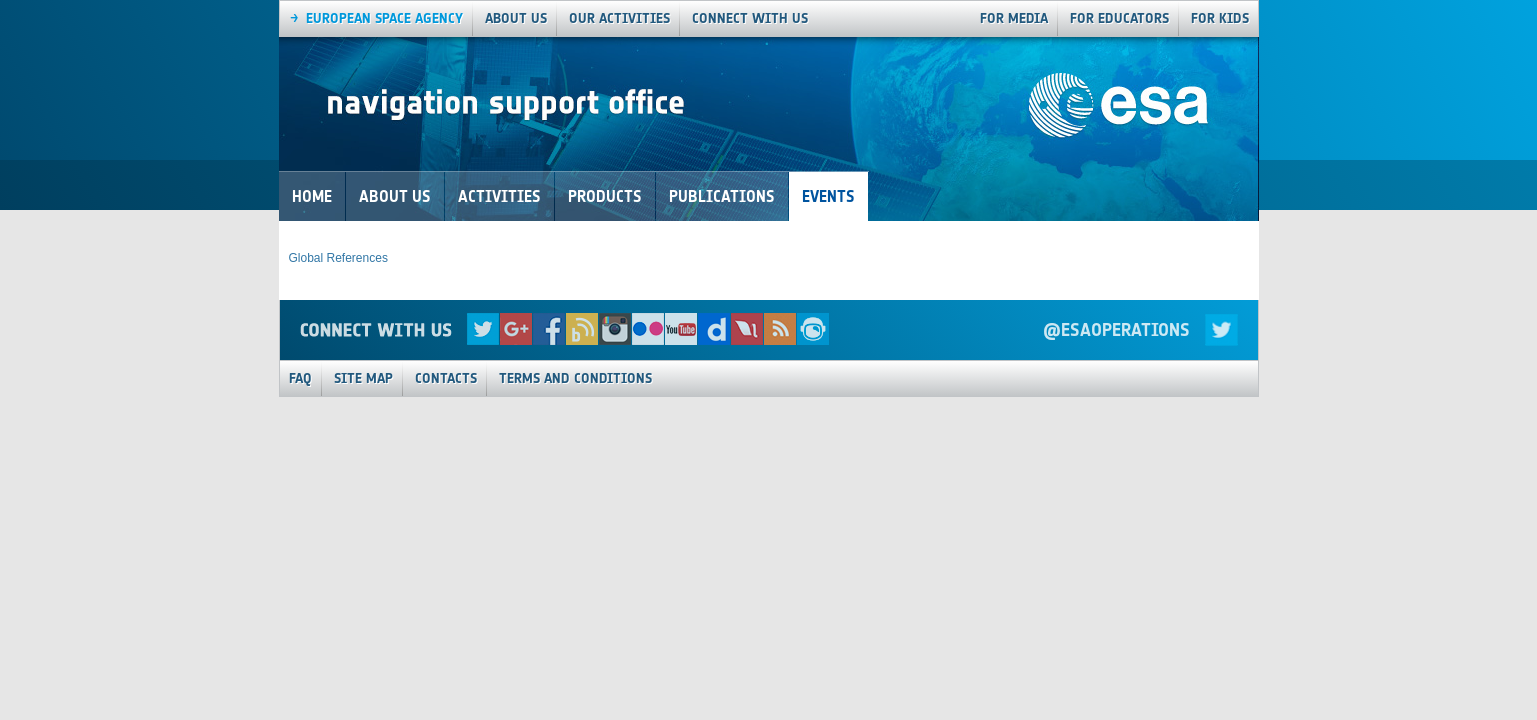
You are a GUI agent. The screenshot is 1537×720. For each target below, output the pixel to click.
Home (312, 196)
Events (828, 196)
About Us (395, 196)
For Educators (1119, 18)
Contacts (446, 378)
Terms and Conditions (575, 378)
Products (605, 196)
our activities (619, 18)
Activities (499, 196)
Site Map (363, 378)
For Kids (1220, 18)
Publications (722, 196)
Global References (338, 258)
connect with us (750, 18)
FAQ (300, 378)
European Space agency (384, 18)
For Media (1014, 18)
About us (516, 18)
